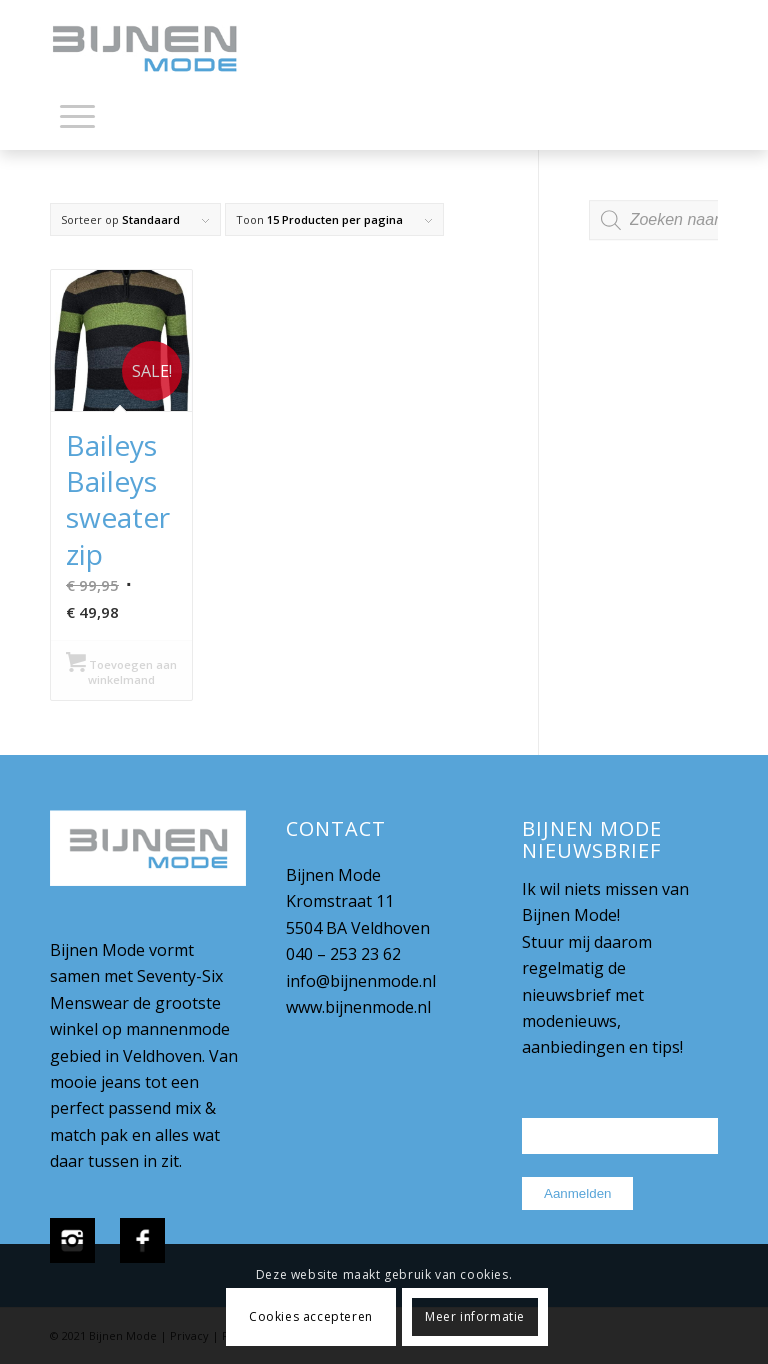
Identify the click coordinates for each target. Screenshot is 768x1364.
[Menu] (77, 115)
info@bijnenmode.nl (361, 981)
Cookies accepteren (311, 1316)
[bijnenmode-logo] (159, 50)
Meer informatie (475, 1316)
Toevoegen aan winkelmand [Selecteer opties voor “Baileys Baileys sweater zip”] (121, 671)
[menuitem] (77, 120)
